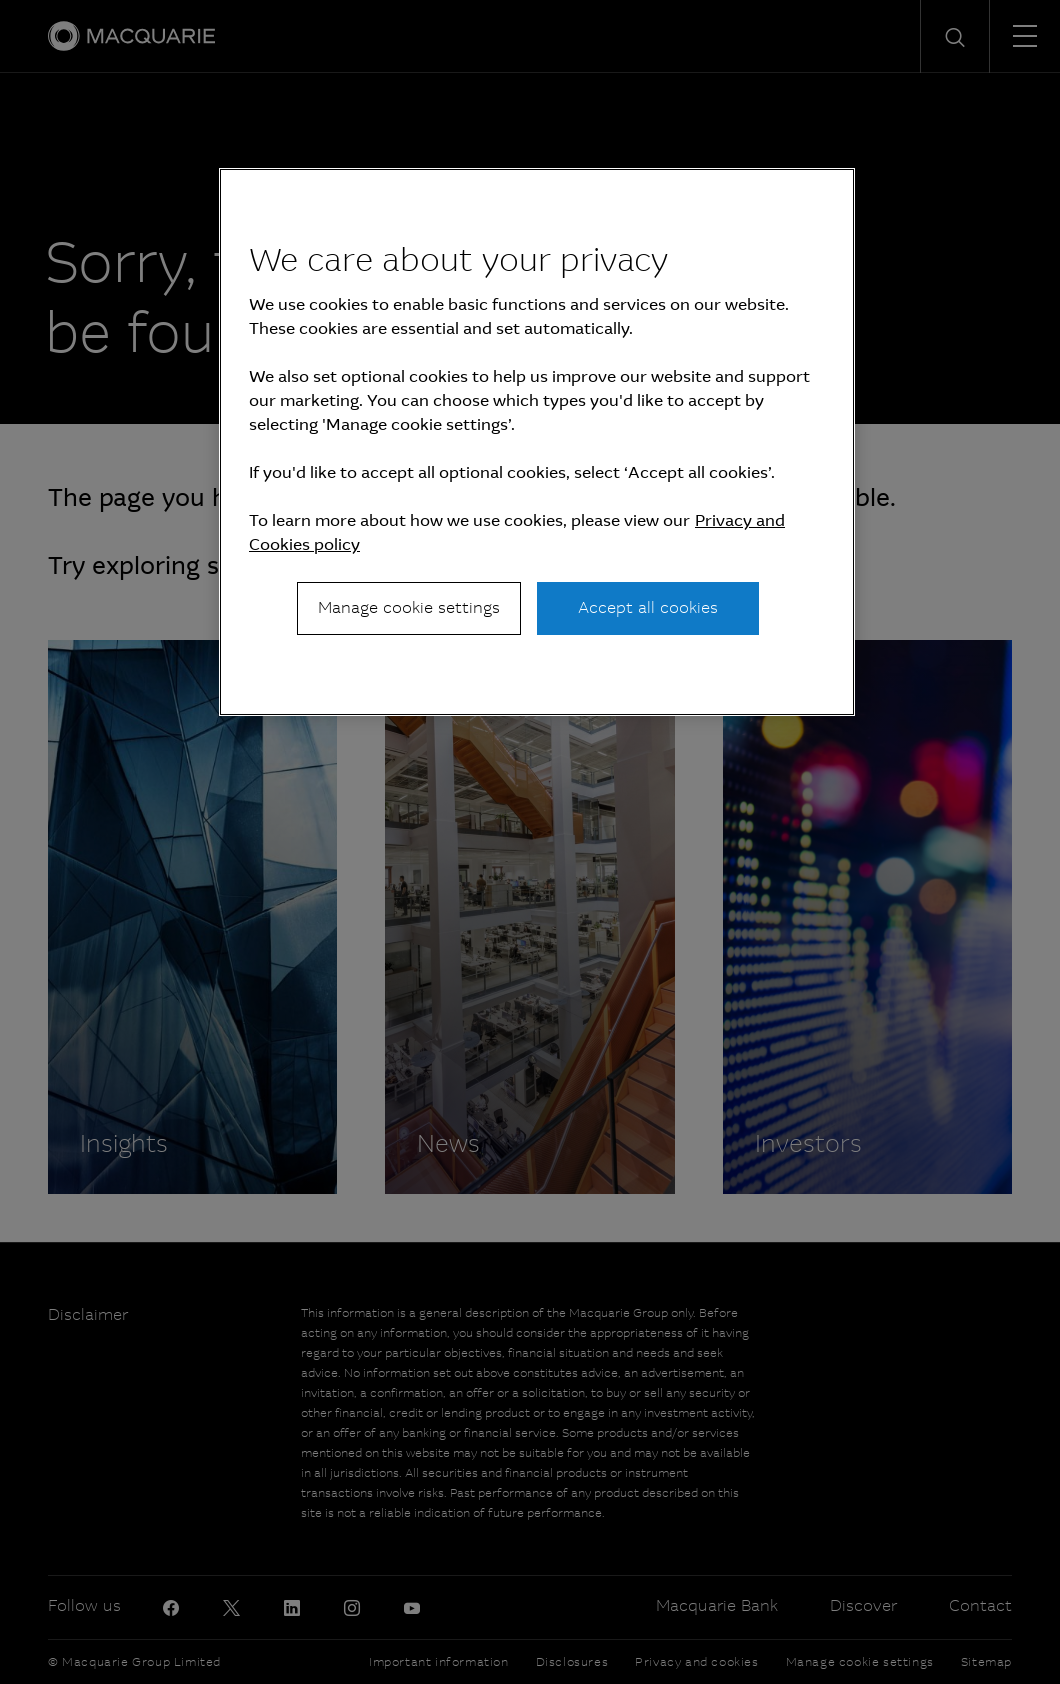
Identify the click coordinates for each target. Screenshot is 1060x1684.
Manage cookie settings (409, 607)
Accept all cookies (648, 607)
